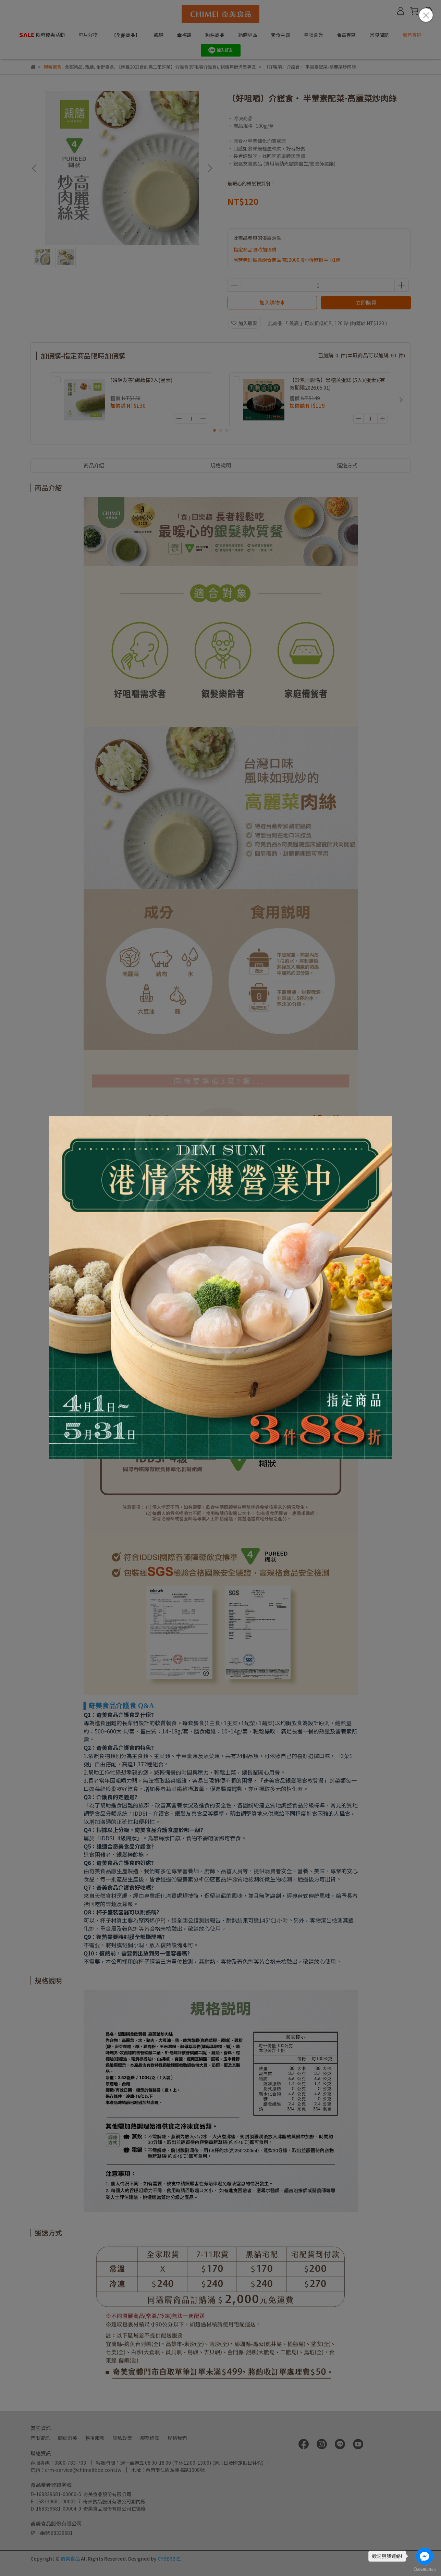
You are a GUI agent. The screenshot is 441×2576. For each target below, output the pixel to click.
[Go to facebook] (424, 2556)
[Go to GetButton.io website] (425, 2569)
